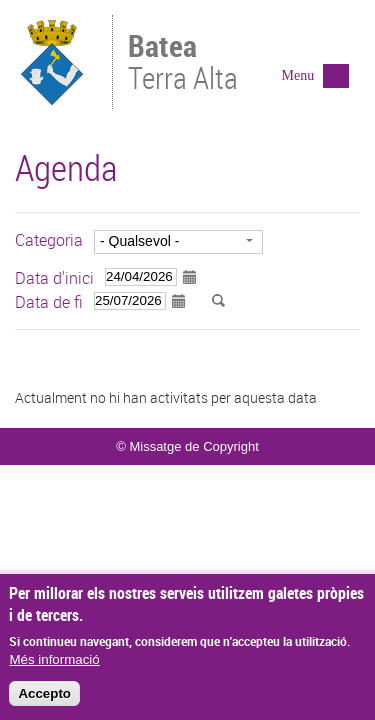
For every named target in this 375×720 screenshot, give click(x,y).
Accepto (44, 697)
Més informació (54, 663)
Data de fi (49, 302)
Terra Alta (191, 64)
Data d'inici (54, 278)
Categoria (49, 240)
